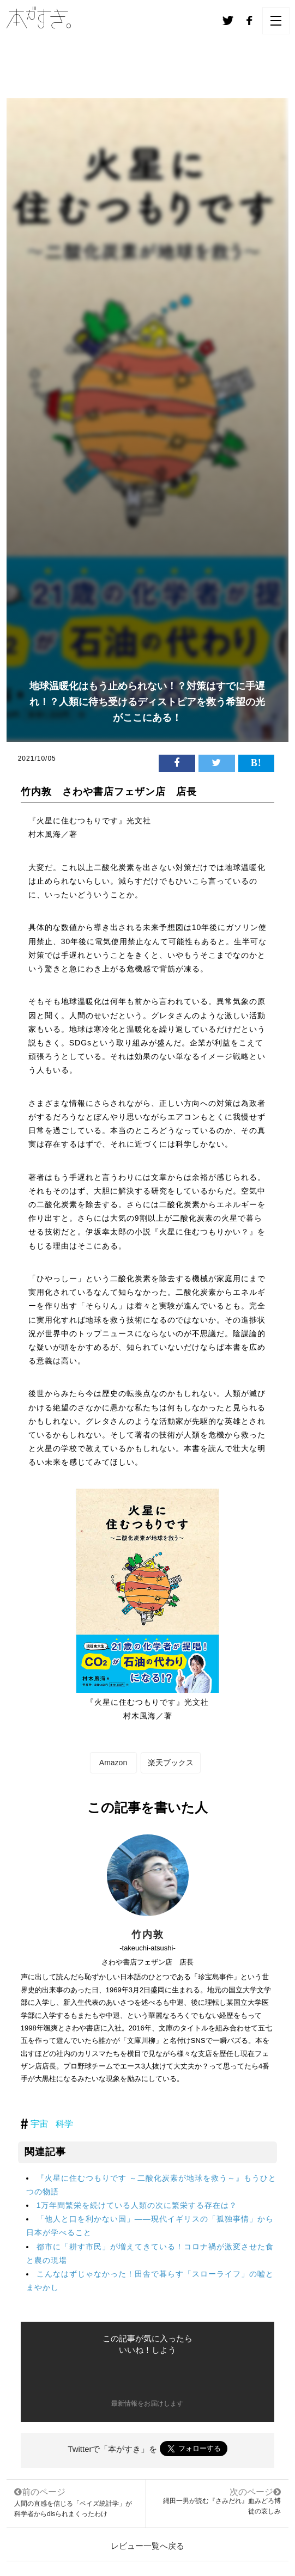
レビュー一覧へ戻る (147, 2545)
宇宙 (39, 2123)
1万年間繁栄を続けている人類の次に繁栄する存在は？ (137, 2205)
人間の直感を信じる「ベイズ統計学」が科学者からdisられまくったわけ (76, 2502)
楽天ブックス (171, 1762)
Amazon (113, 1762)
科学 (64, 2123)
